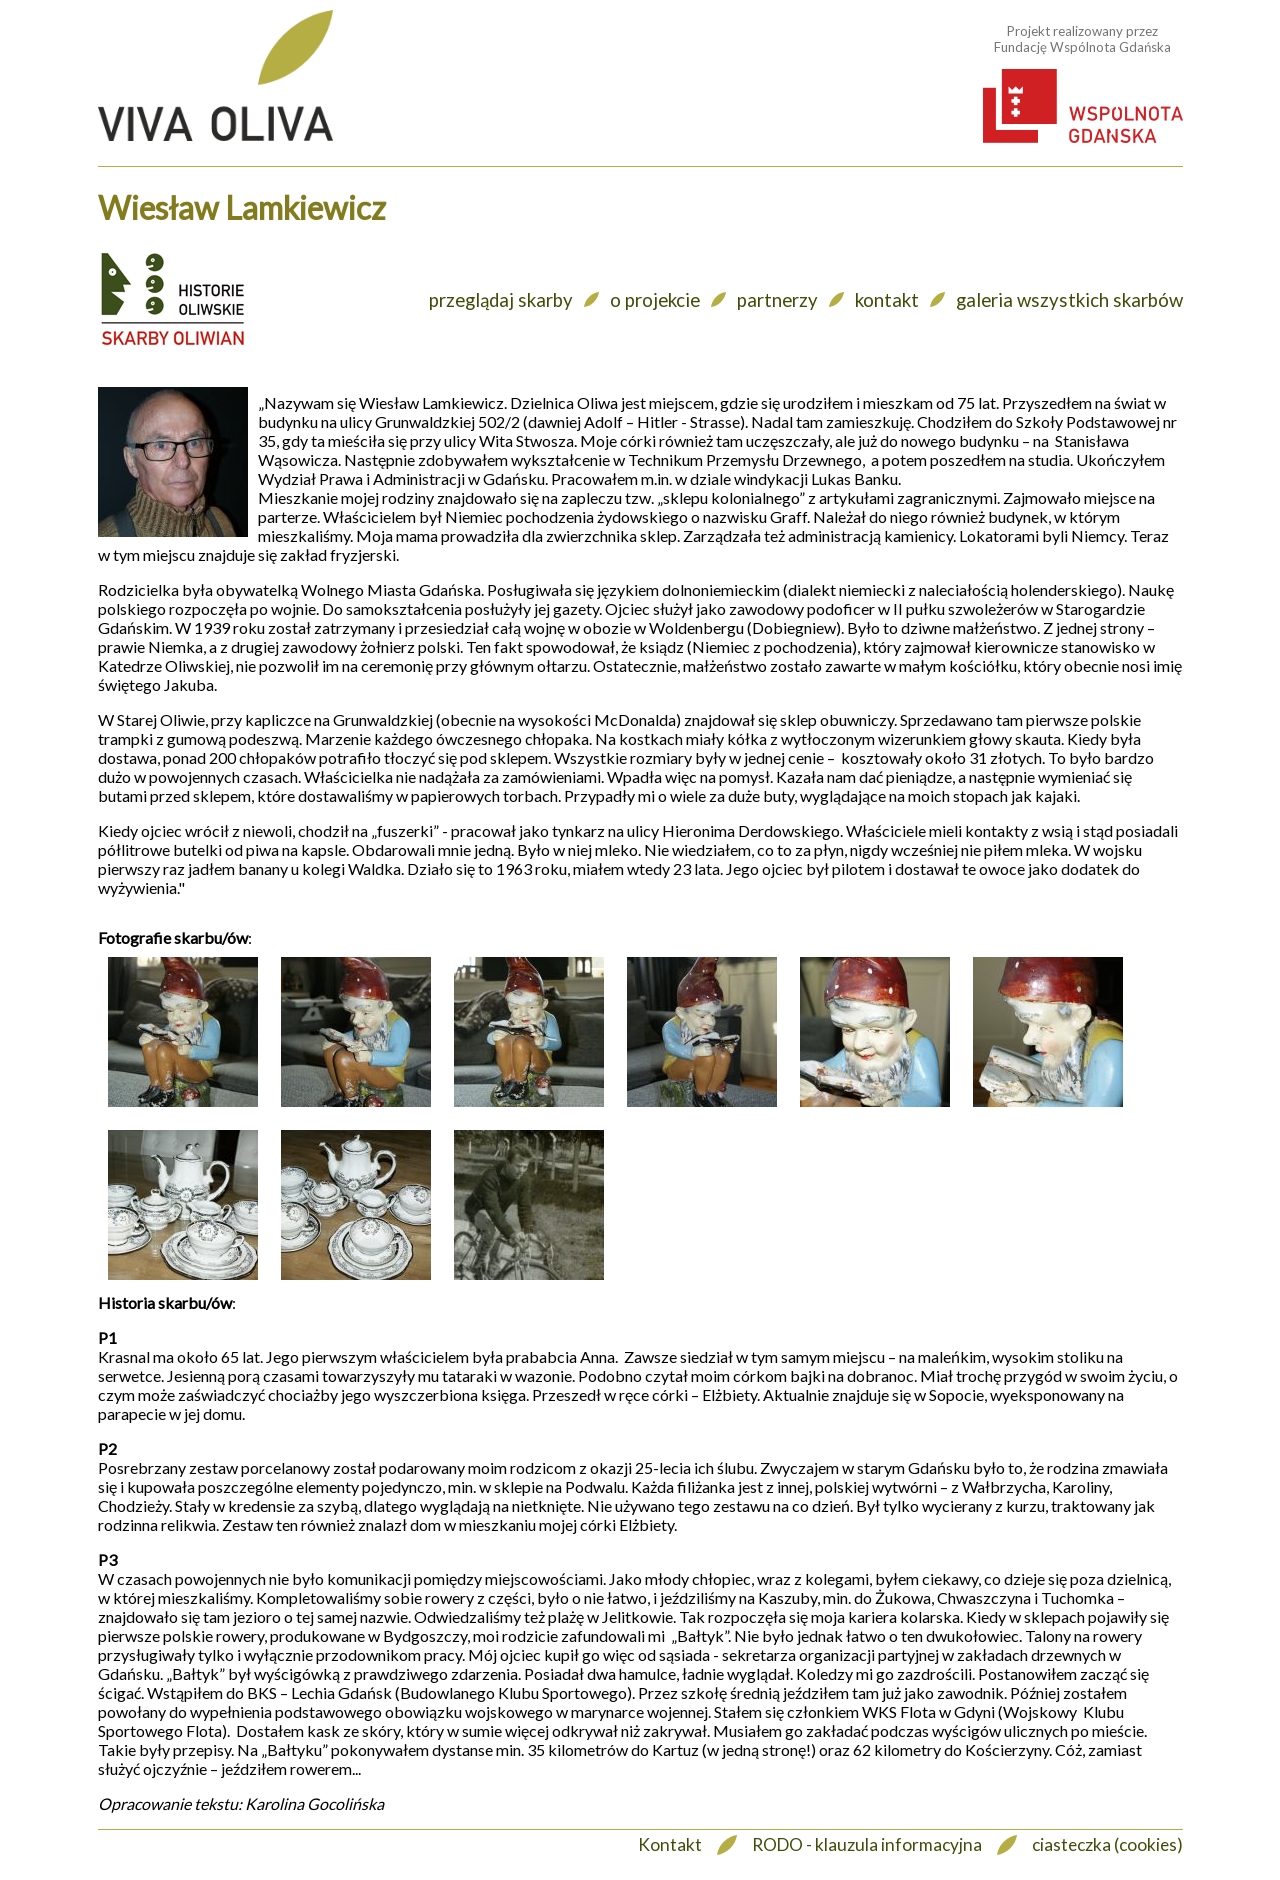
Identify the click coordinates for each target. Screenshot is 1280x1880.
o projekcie (655, 300)
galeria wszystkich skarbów (1069, 300)
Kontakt (670, 1844)
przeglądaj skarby (501, 300)
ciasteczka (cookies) (1107, 1844)
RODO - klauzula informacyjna (867, 1844)
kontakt (887, 300)
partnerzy (777, 300)
